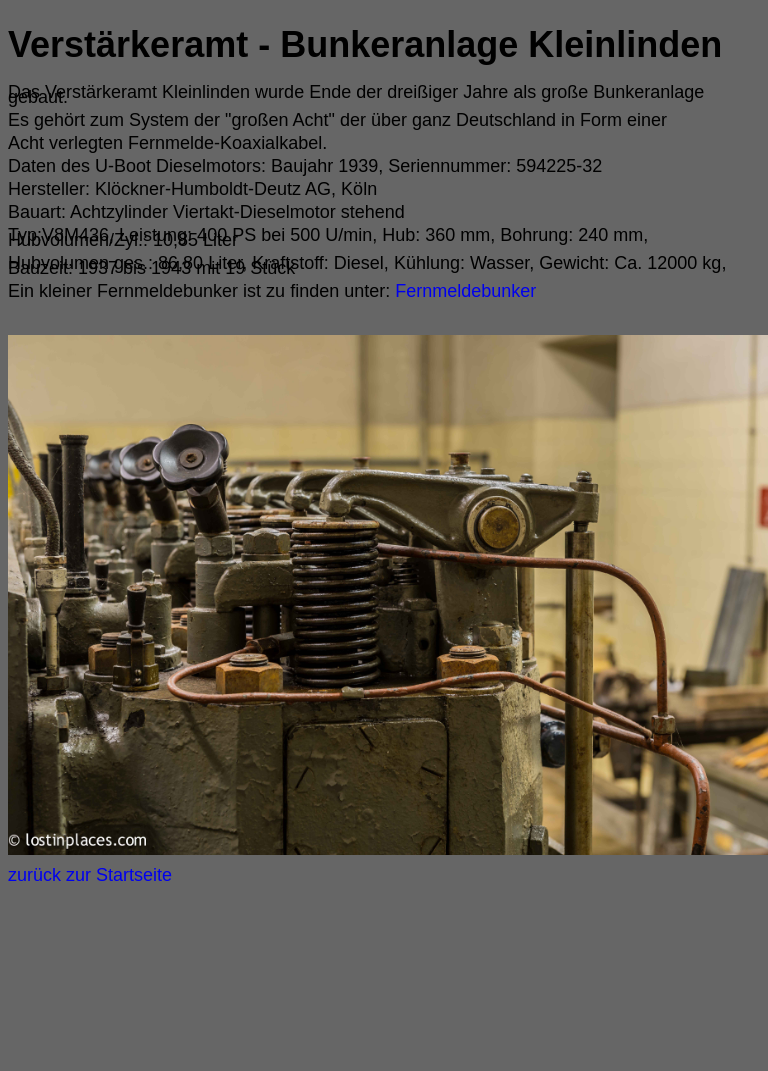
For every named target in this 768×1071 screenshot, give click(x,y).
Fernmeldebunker (463, 291)
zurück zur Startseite (90, 875)
